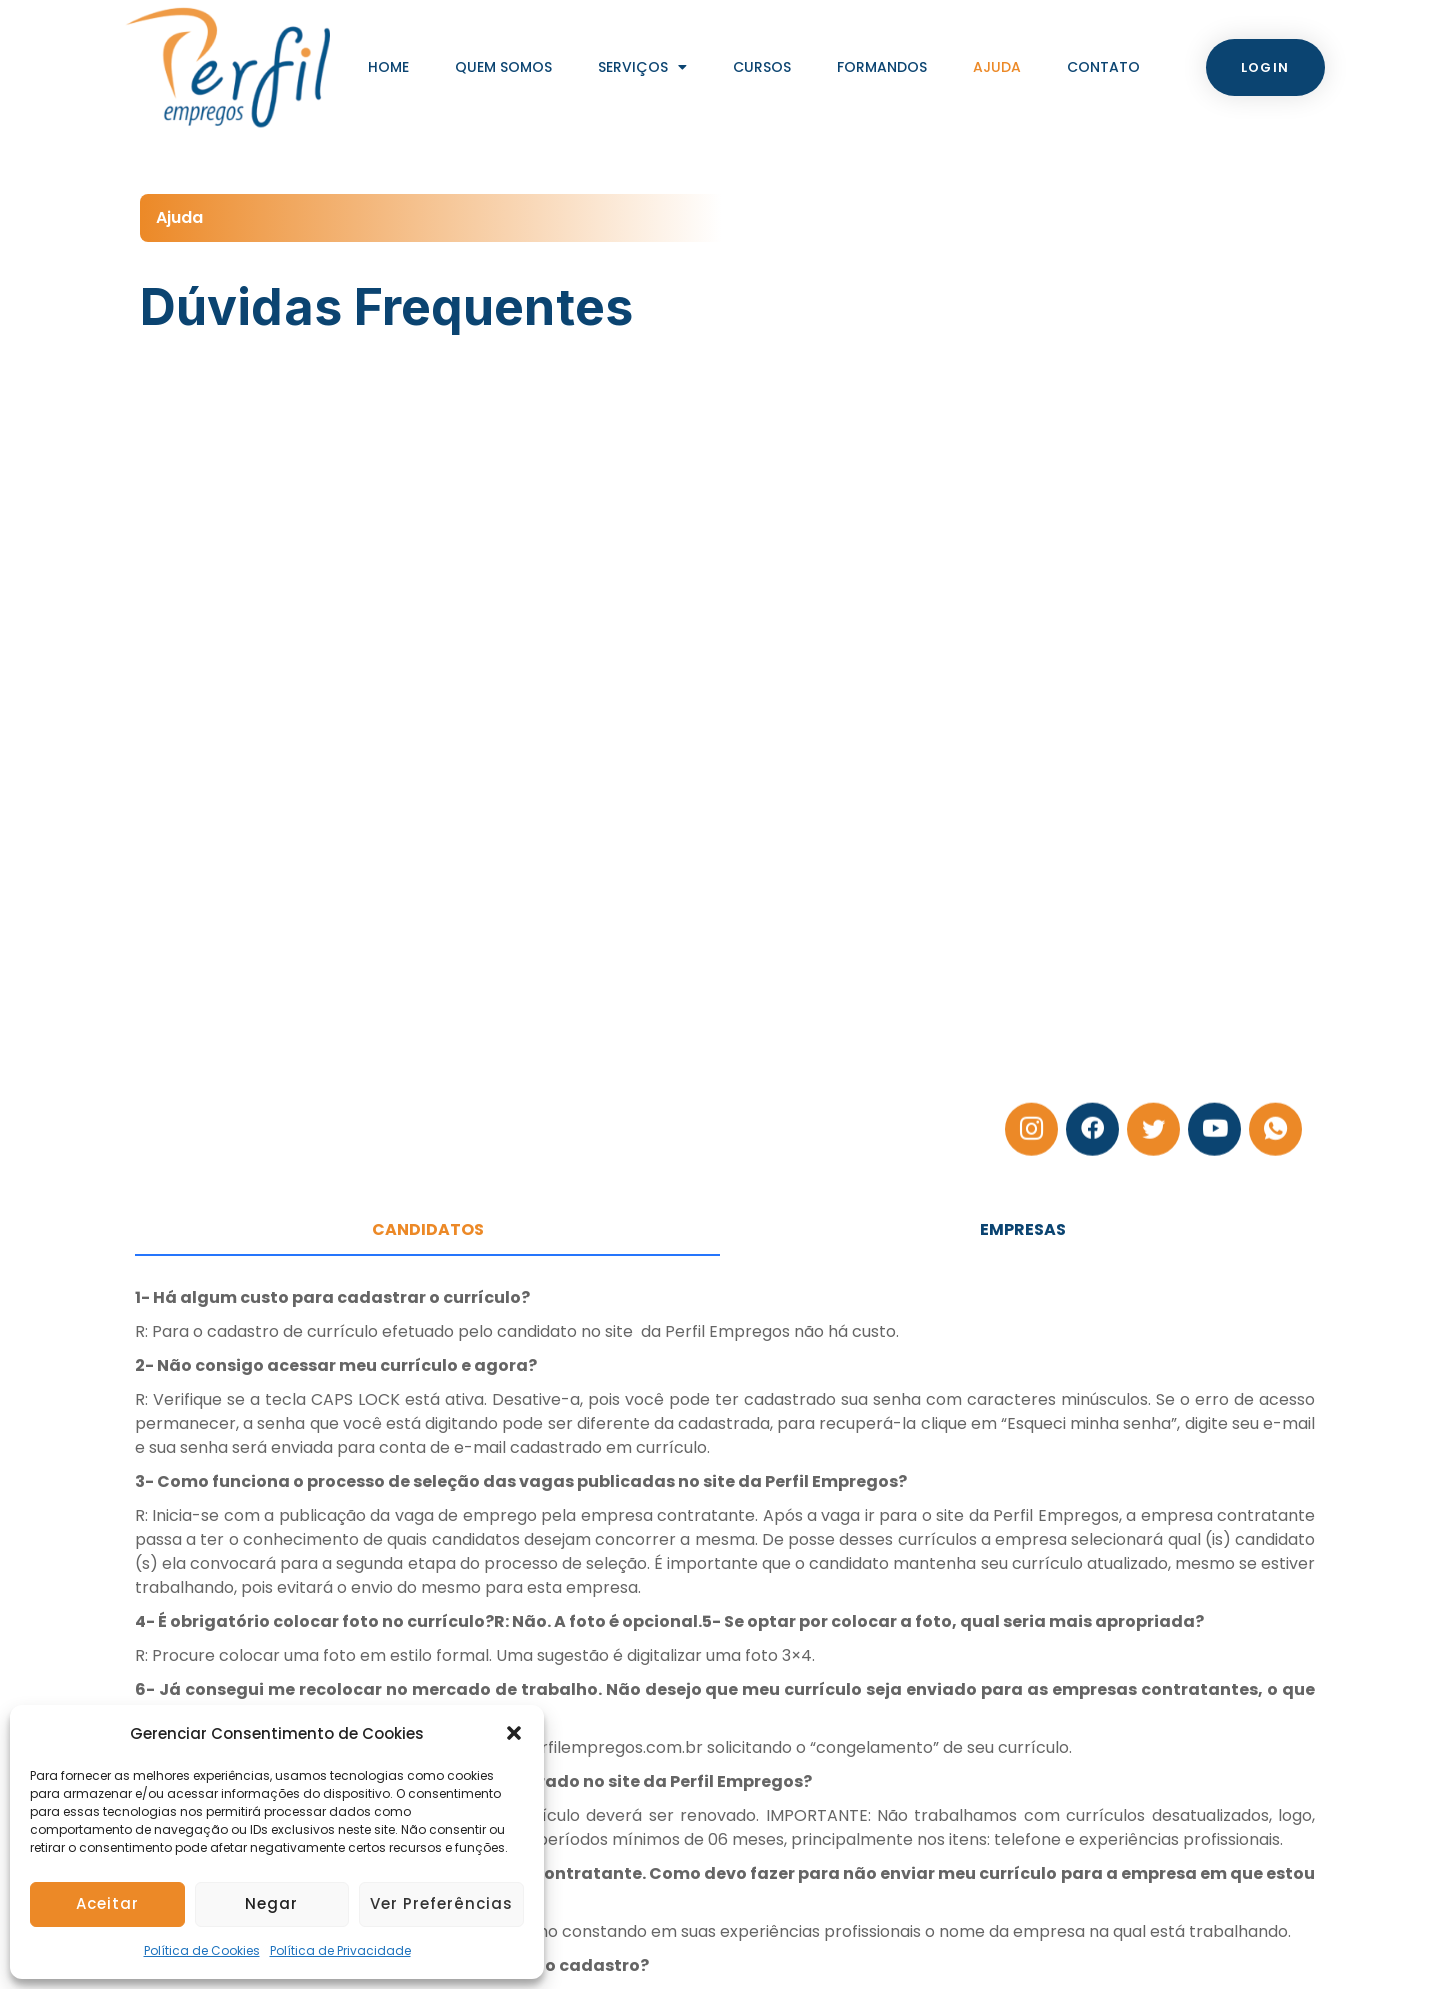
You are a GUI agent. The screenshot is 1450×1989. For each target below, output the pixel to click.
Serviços (642, 67)
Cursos (762, 67)
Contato (1103, 67)
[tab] (427, 1230)
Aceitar (107, 1903)
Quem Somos (503, 67)
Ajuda (997, 67)
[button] (514, 1733)
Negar (271, 1903)
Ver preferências (441, 1903)
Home (388, 67)
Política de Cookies (202, 1950)
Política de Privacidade (340, 1950)
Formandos (882, 67)
